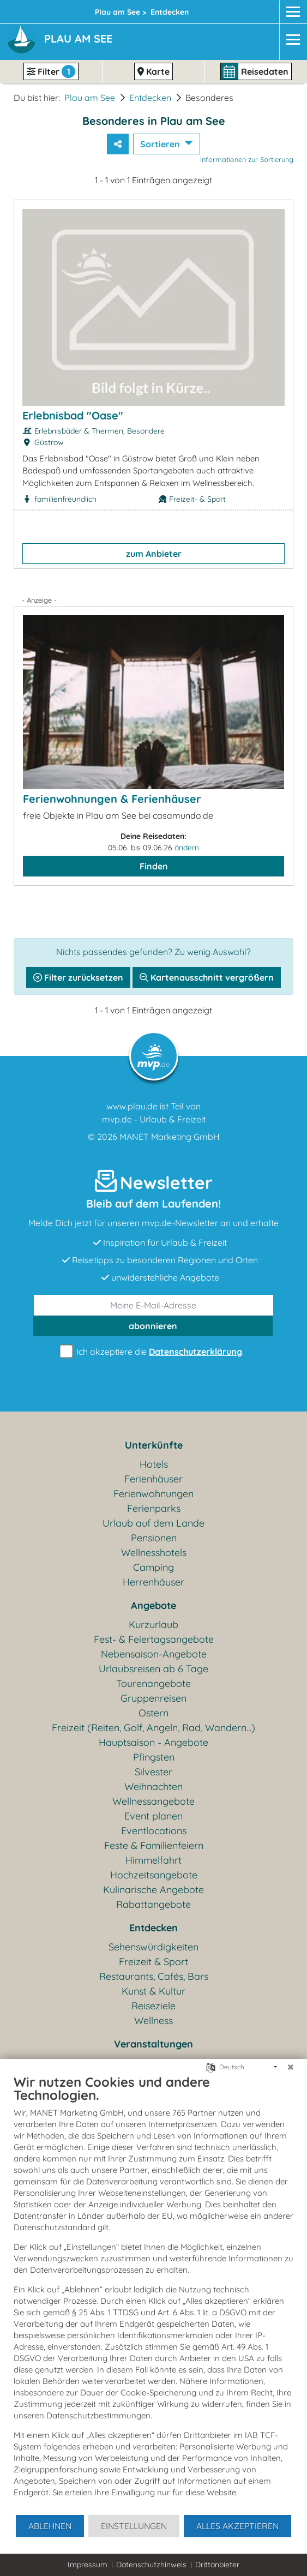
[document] (153, 2293)
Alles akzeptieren (237, 2525)
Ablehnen (49, 2525)
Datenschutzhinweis (151, 2564)
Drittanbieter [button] (217, 2564)
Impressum (87, 2564)
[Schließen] (290, 2067)
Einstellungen (134, 2525)
